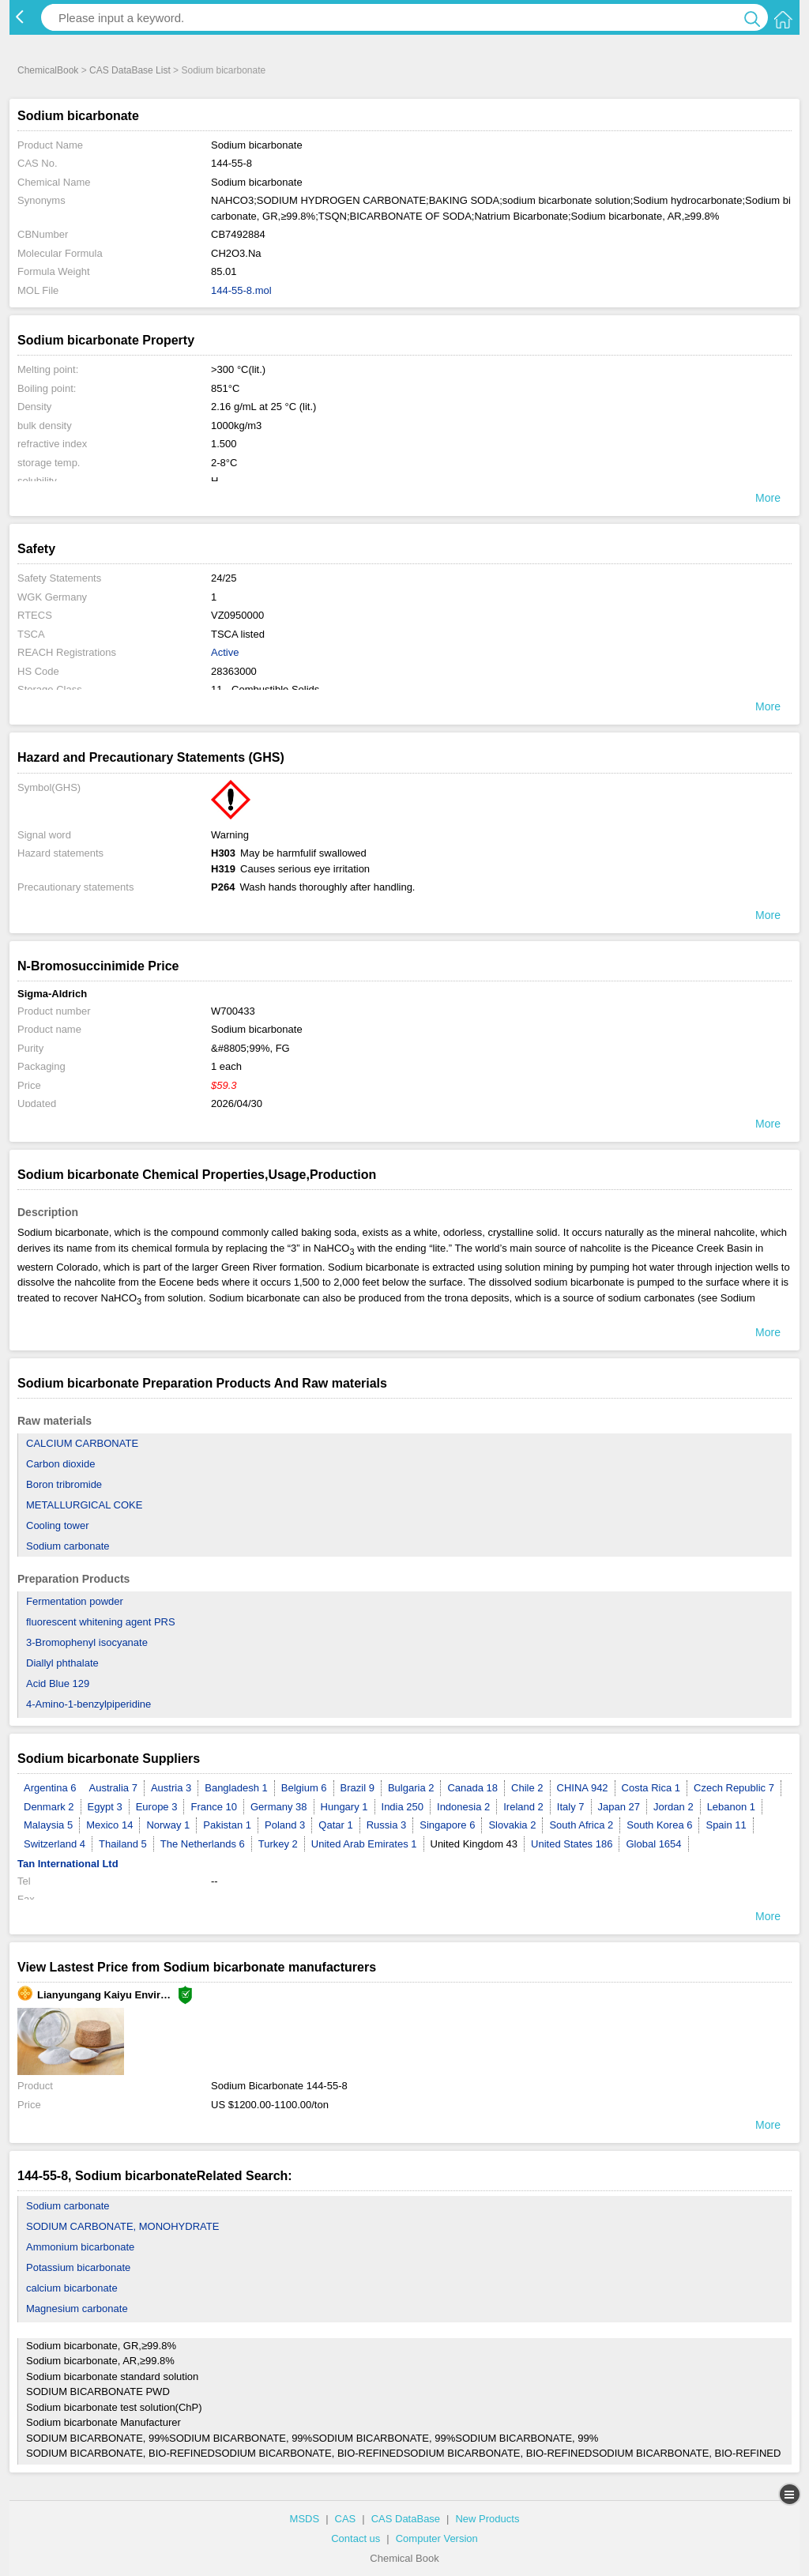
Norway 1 (168, 1825)
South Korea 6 (659, 1825)
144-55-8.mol (241, 290)
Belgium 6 (304, 1788)
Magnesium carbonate (77, 2308)
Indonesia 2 (463, 1807)
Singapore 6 (447, 1825)
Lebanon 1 (731, 1807)
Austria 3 (171, 1788)
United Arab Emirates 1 (364, 1844)
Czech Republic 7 (734, 1788)
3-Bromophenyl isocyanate (87, 1642)
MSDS (305, 2519)
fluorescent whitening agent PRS (100, 1622)
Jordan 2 (673, 1807)
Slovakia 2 (512, 1825)
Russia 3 (387, 1825)
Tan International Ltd (68, 1864)
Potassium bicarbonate (78, 2267)
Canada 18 (472, 1788)
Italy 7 (571, 1807)
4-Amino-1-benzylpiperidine (88, 1704)
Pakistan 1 (227, 1825)
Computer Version (437, 2538)
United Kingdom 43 (474, 1844)
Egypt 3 (105, 1807)
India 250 (403, 1807)
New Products (487, 2519)
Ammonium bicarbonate (80, 2247)
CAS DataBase (405, 2519)
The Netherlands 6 (202, 1844)
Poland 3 (285, 1825)
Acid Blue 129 (57, 1683)
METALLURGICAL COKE (84, 1505)
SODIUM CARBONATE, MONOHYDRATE (122, 2226)
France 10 (213, 1807)
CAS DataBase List (130, 70)
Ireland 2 (523, 1807)
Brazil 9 (357, 1788)
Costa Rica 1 (651, 1788)
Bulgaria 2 (411, 1788)
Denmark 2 (49, 1807)
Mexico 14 (109, 1825)
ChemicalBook (47, 70)
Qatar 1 (335, 1825)
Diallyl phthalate (62, 1663)
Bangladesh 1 (236, 1788)
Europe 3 (157, 1807)
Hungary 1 (344, 1807)
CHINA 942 (582, 1788)
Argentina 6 (50, 1788)
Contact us (355, 2538)
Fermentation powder (74, 1601)
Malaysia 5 (48, 1825)
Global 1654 (653, 1844)
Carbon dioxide (60, 1464)
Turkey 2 (278, 1844)
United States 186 (571, 1844)
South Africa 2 (581, 1825)
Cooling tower (57, 1525)
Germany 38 (278, 1807)
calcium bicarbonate (72, 2288)
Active (225, 652)
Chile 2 (527, 1788)
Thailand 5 (123, 1844)
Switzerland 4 (54, 1844)
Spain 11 (726, 1825)
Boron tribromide (64, 1484)
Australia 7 (113, 1788)
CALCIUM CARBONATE (82, 1443)
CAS (345, 2519)
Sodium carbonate (68, 1546)
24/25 (224, 578)
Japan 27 (619, 1807)
